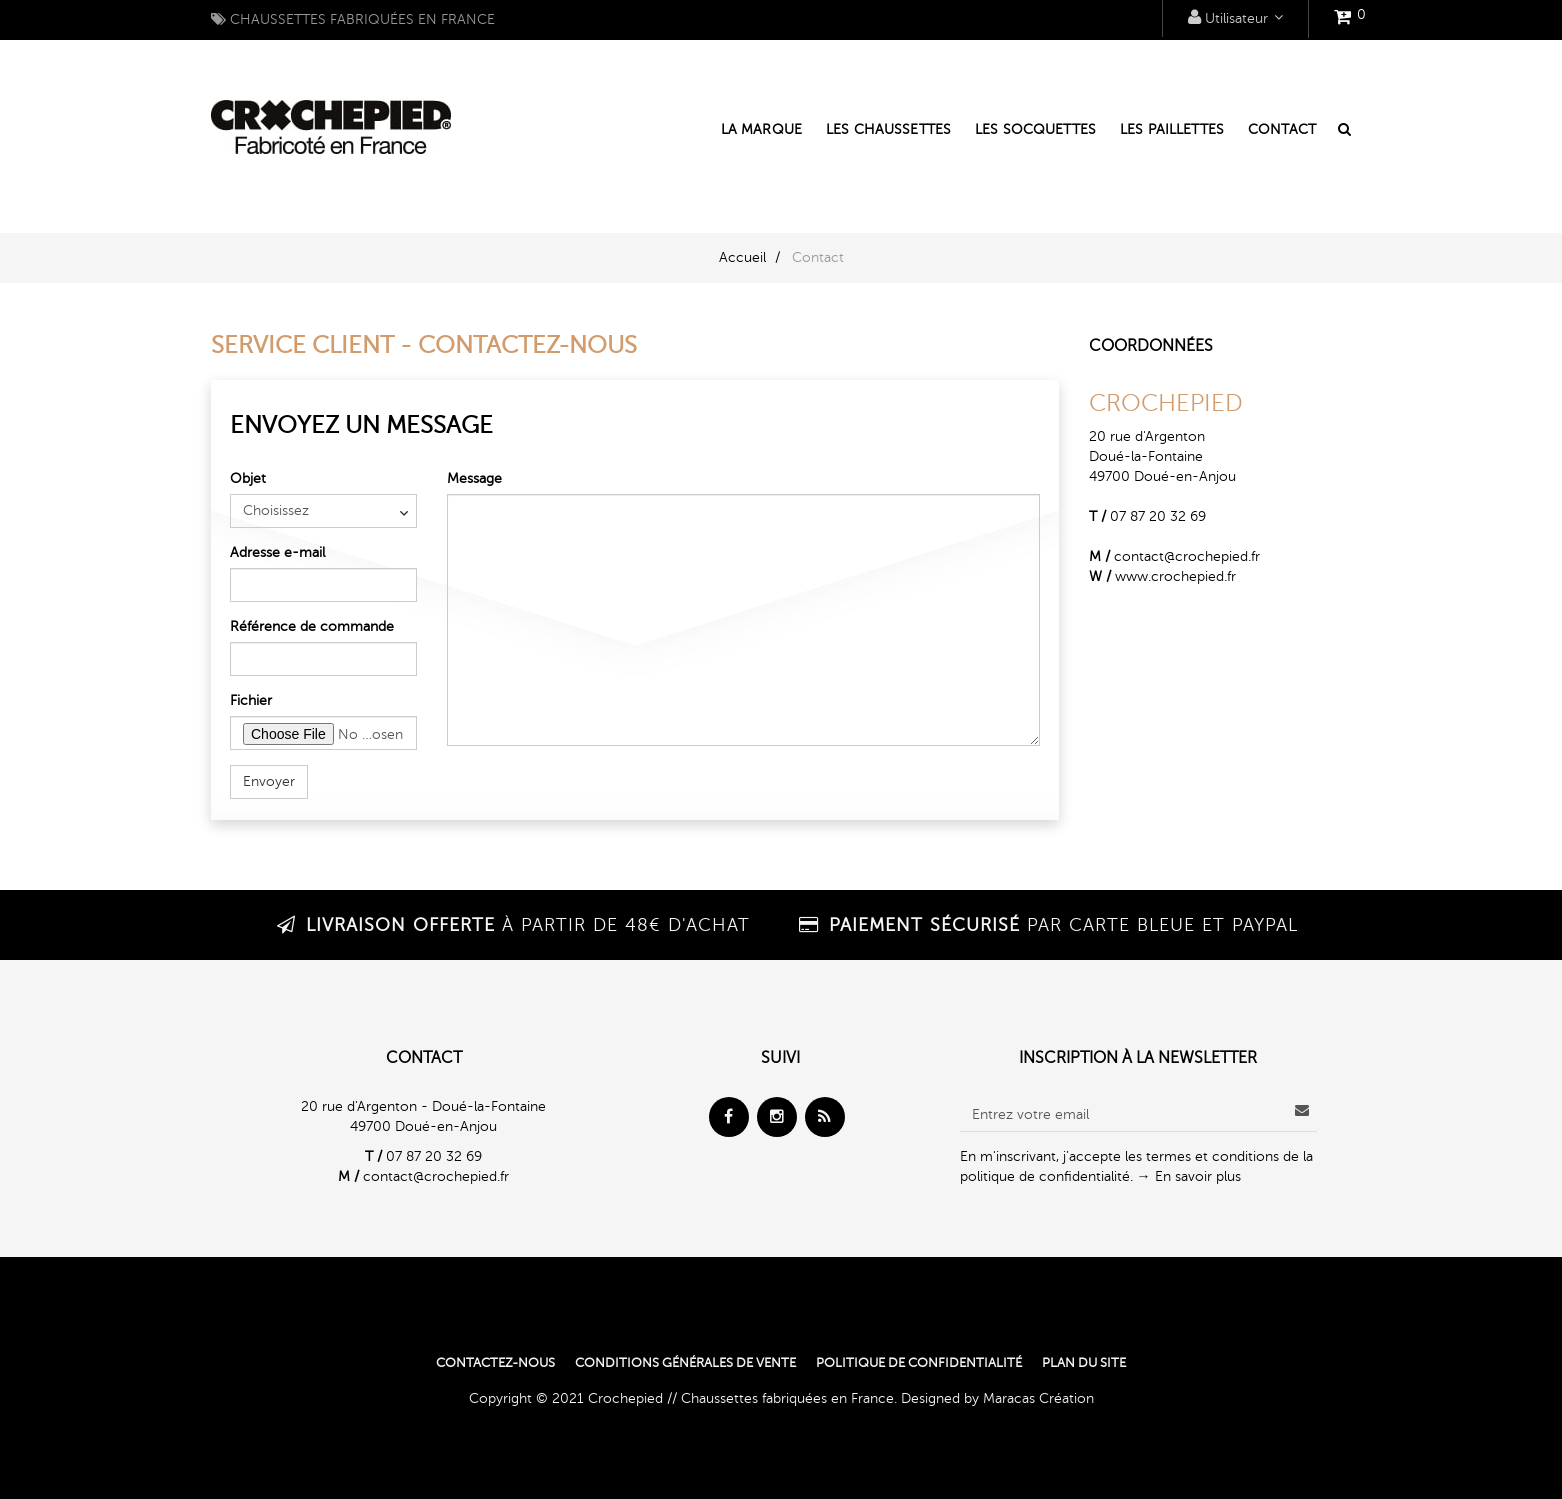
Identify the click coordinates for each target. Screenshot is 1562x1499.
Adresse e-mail (277, 552)
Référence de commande (312, 626)
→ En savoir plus (1189, 1176)
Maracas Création (1038, 1398)
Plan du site (1084, 1363)
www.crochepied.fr (1175, 576)
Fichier (251, 700)
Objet (248, 478)
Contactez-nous (495, 1363)
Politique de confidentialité (919, 1363)
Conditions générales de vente (685, 1363)
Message (474, 478)
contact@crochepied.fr (1187, 556)
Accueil (742, 257)
